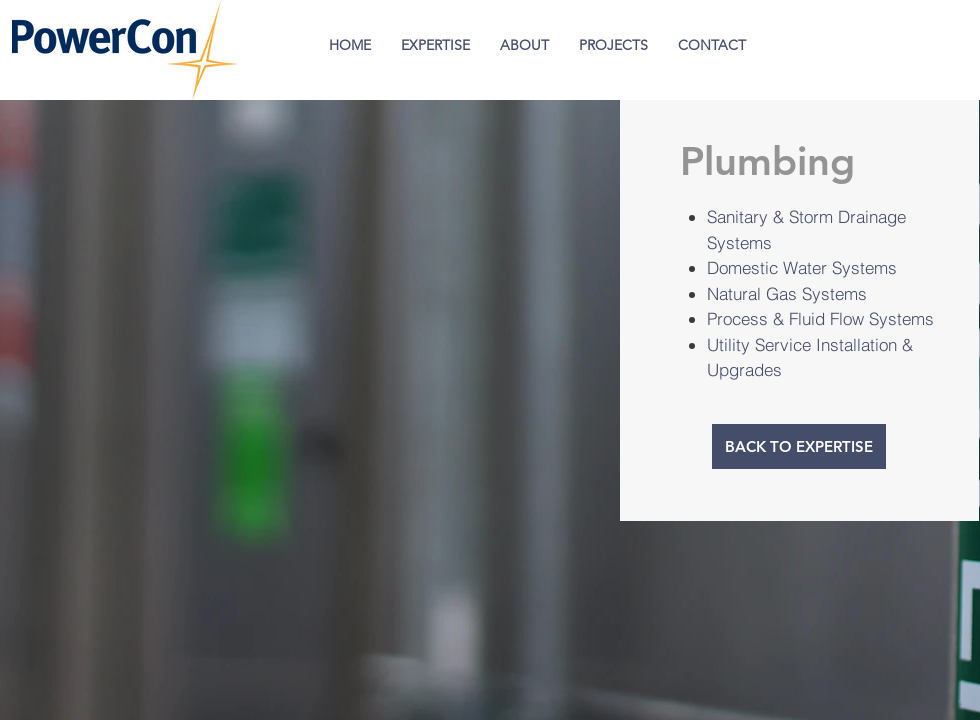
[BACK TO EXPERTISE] (799, 446)
